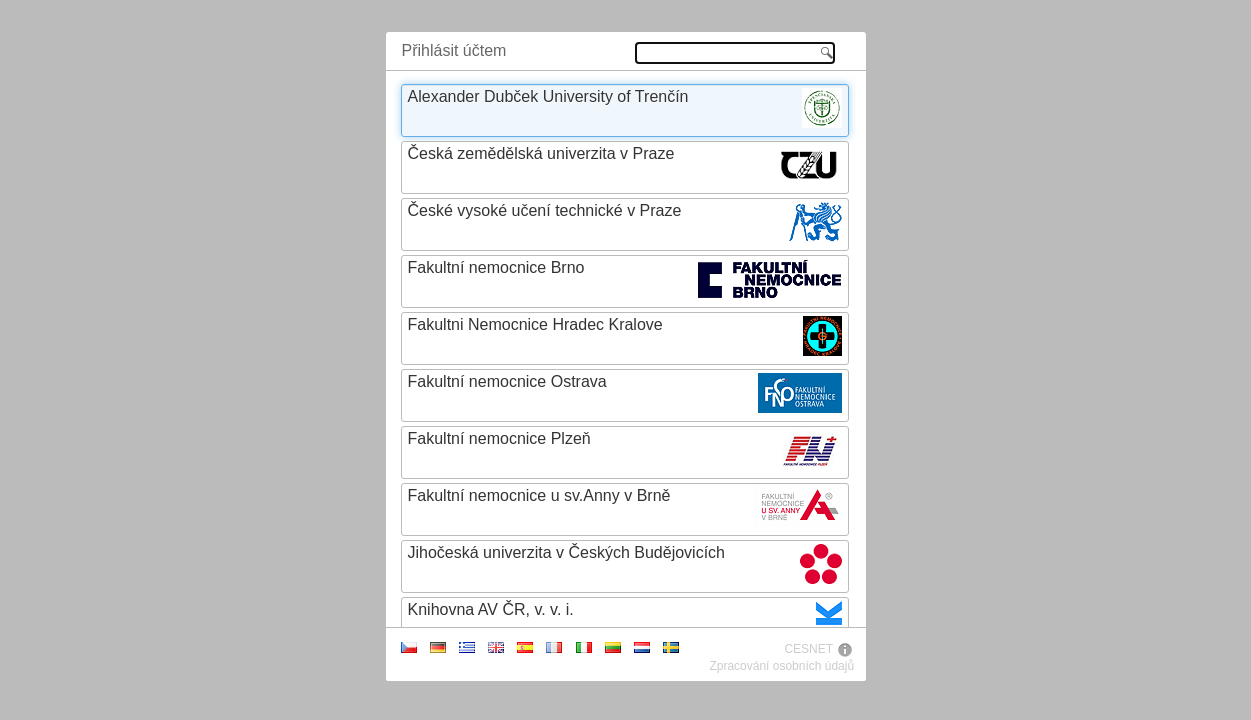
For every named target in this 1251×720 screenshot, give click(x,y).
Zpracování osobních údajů (781, 666)
